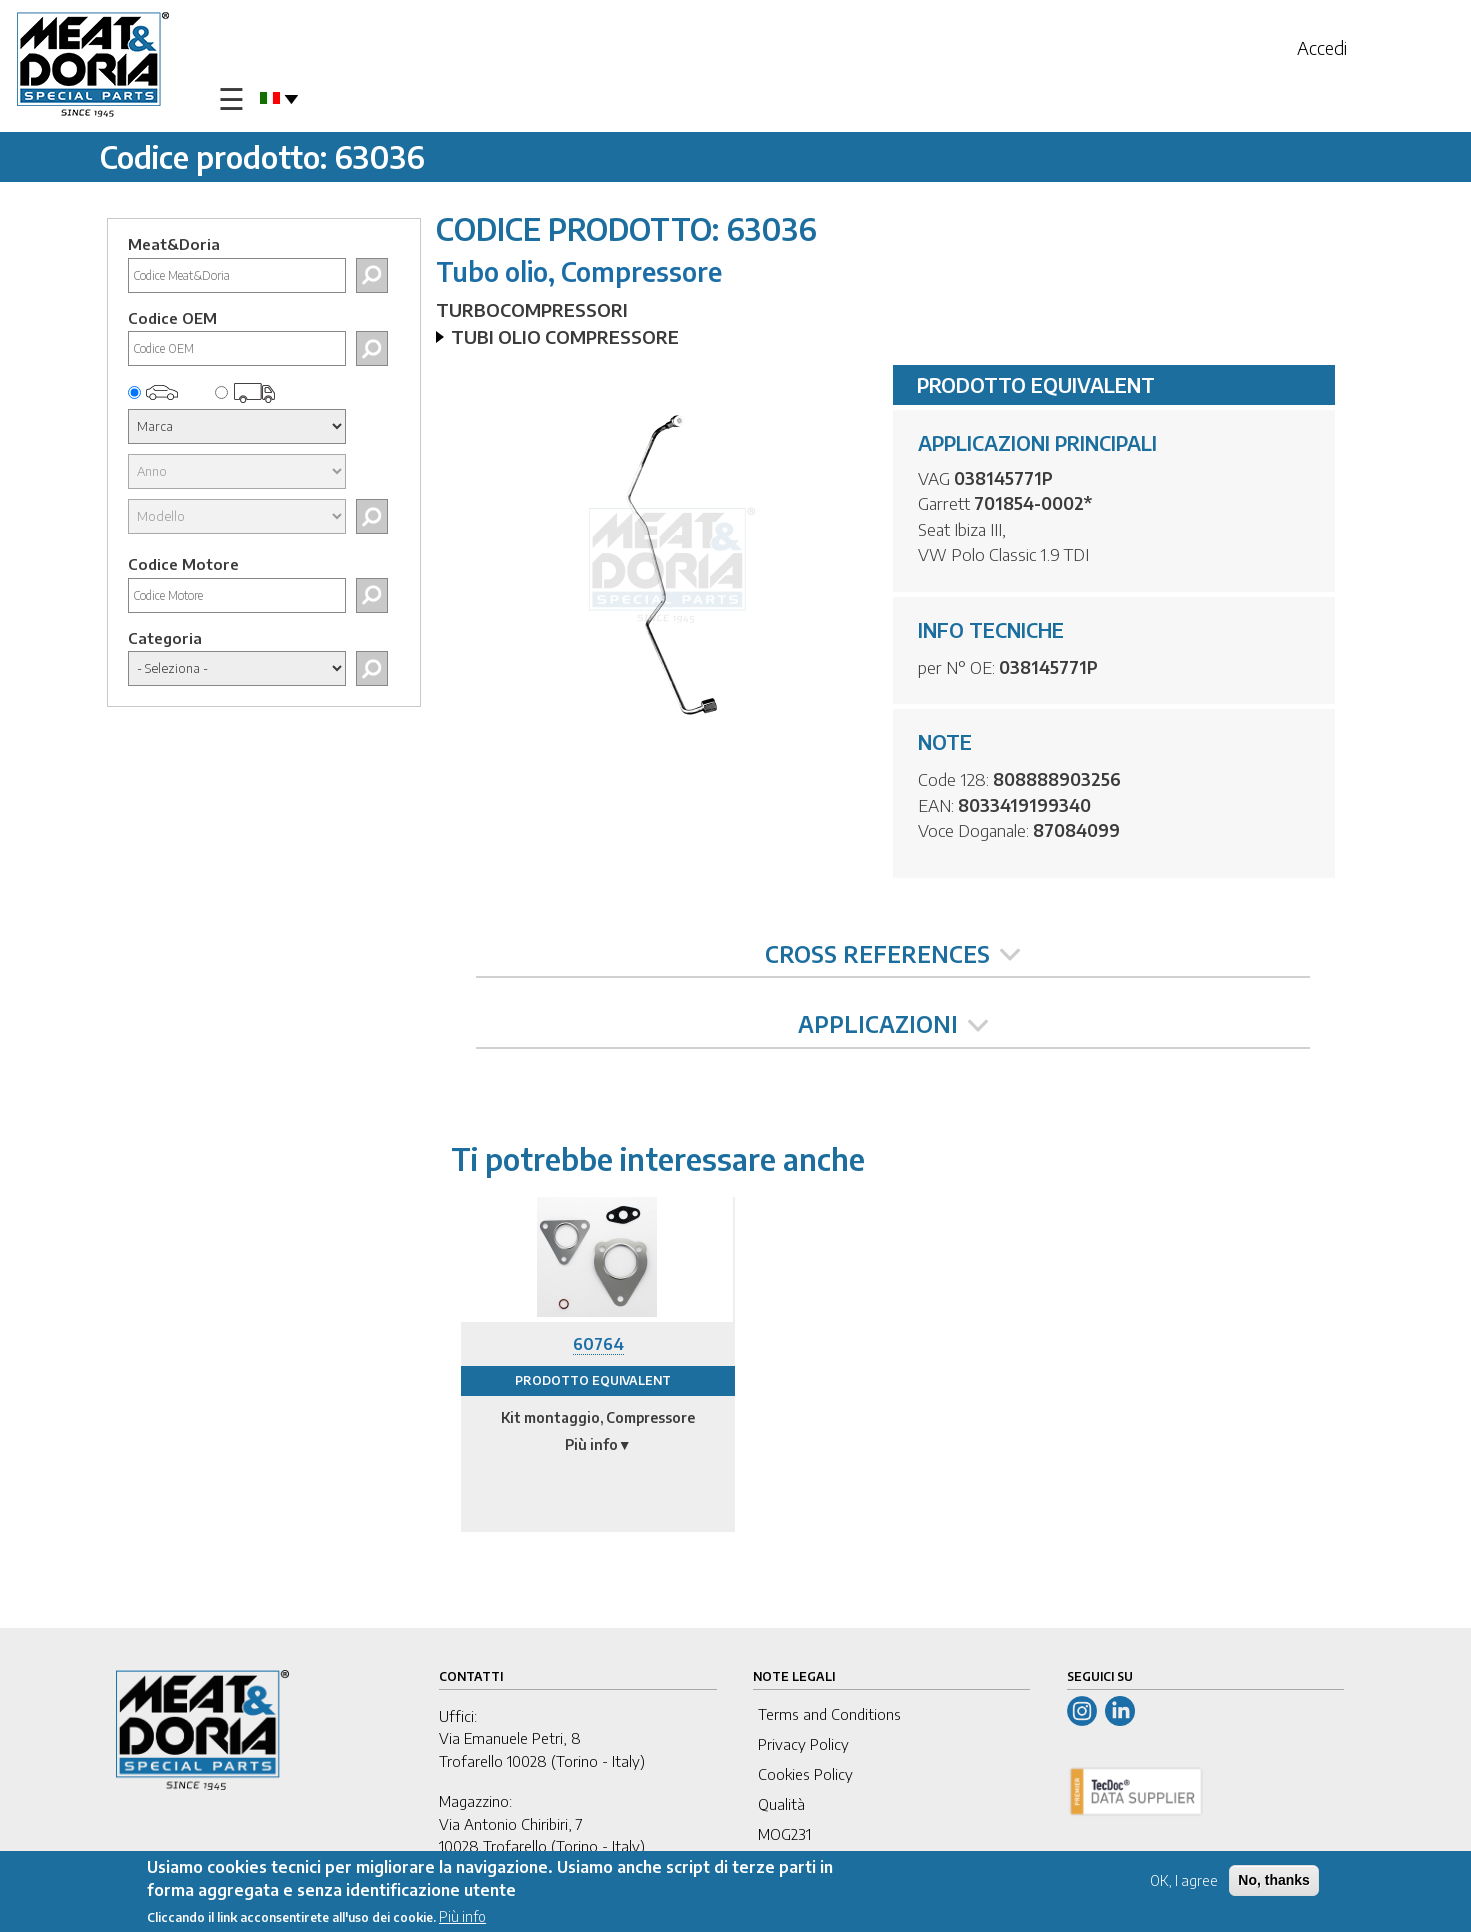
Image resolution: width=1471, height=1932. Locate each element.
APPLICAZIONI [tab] (893, 1024)
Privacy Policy (803, 1744)
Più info (462, 1919)
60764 (598, 1344)
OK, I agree (1184, 1883)
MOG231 (784, 1834)
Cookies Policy (805, 1774)
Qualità (781, 1804)
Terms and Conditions (829, 1714)
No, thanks (1274, 1883)
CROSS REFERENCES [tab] (892, 954)
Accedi (1322, 47)
